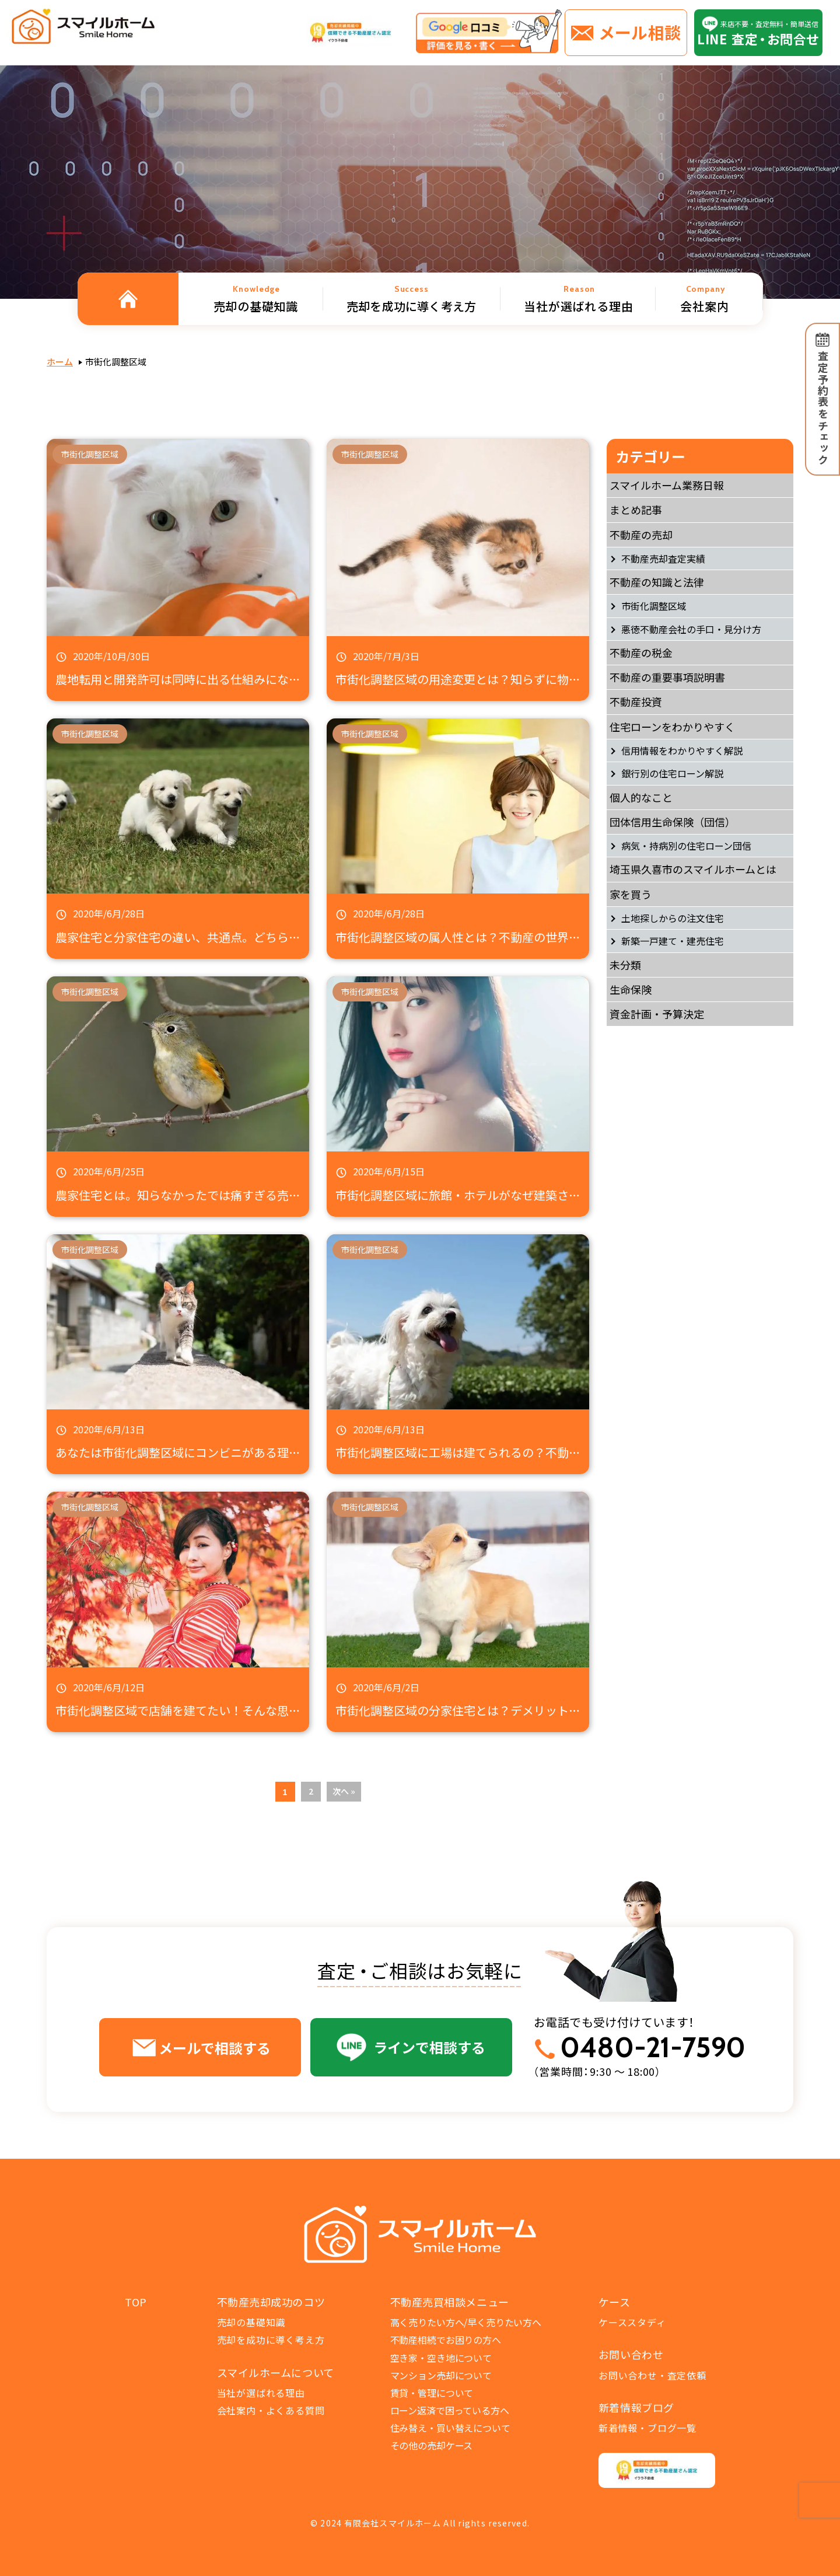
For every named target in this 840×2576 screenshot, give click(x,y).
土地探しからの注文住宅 (672, 918)
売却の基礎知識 (251, 2322)
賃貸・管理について (432, 2393)
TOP (136, 2302)
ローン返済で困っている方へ (449, 2410)
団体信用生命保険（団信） (673, 821)
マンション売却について (441, 2375)
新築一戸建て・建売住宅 (672, 941)
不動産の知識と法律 (657, 581)
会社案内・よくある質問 (271, 2410)
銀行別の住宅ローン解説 (672, 773)
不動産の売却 (641, 534)
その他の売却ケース (431, 2445)
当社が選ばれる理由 (261, 2393)
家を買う (631, 894)
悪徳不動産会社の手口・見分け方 (691, 629)
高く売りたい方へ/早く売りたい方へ (465, 2322)
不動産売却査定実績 (663, 558)
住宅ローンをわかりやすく (672, 726)
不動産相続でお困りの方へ (445, 2340)
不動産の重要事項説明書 (667, 677)
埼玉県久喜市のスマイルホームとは (693, 869)
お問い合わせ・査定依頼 (652, 2375)
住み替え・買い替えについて (450, 2428)
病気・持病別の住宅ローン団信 (686, 846)
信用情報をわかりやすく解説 (682, 751)
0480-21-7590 (653, 2047)
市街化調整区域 (654, 606)
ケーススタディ (632, 2322)
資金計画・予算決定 (657, 1013)
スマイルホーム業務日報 (667, 485)
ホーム (60, 361)
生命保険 (631, 989)
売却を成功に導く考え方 (271, 2340)
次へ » (343, 1791)
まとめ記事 (636, 509)
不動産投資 (636, 701)
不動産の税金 (641, 652)
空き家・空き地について (441, 2358)
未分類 (625, 964)
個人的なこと (641, 797)
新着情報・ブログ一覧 (647, 2428)
